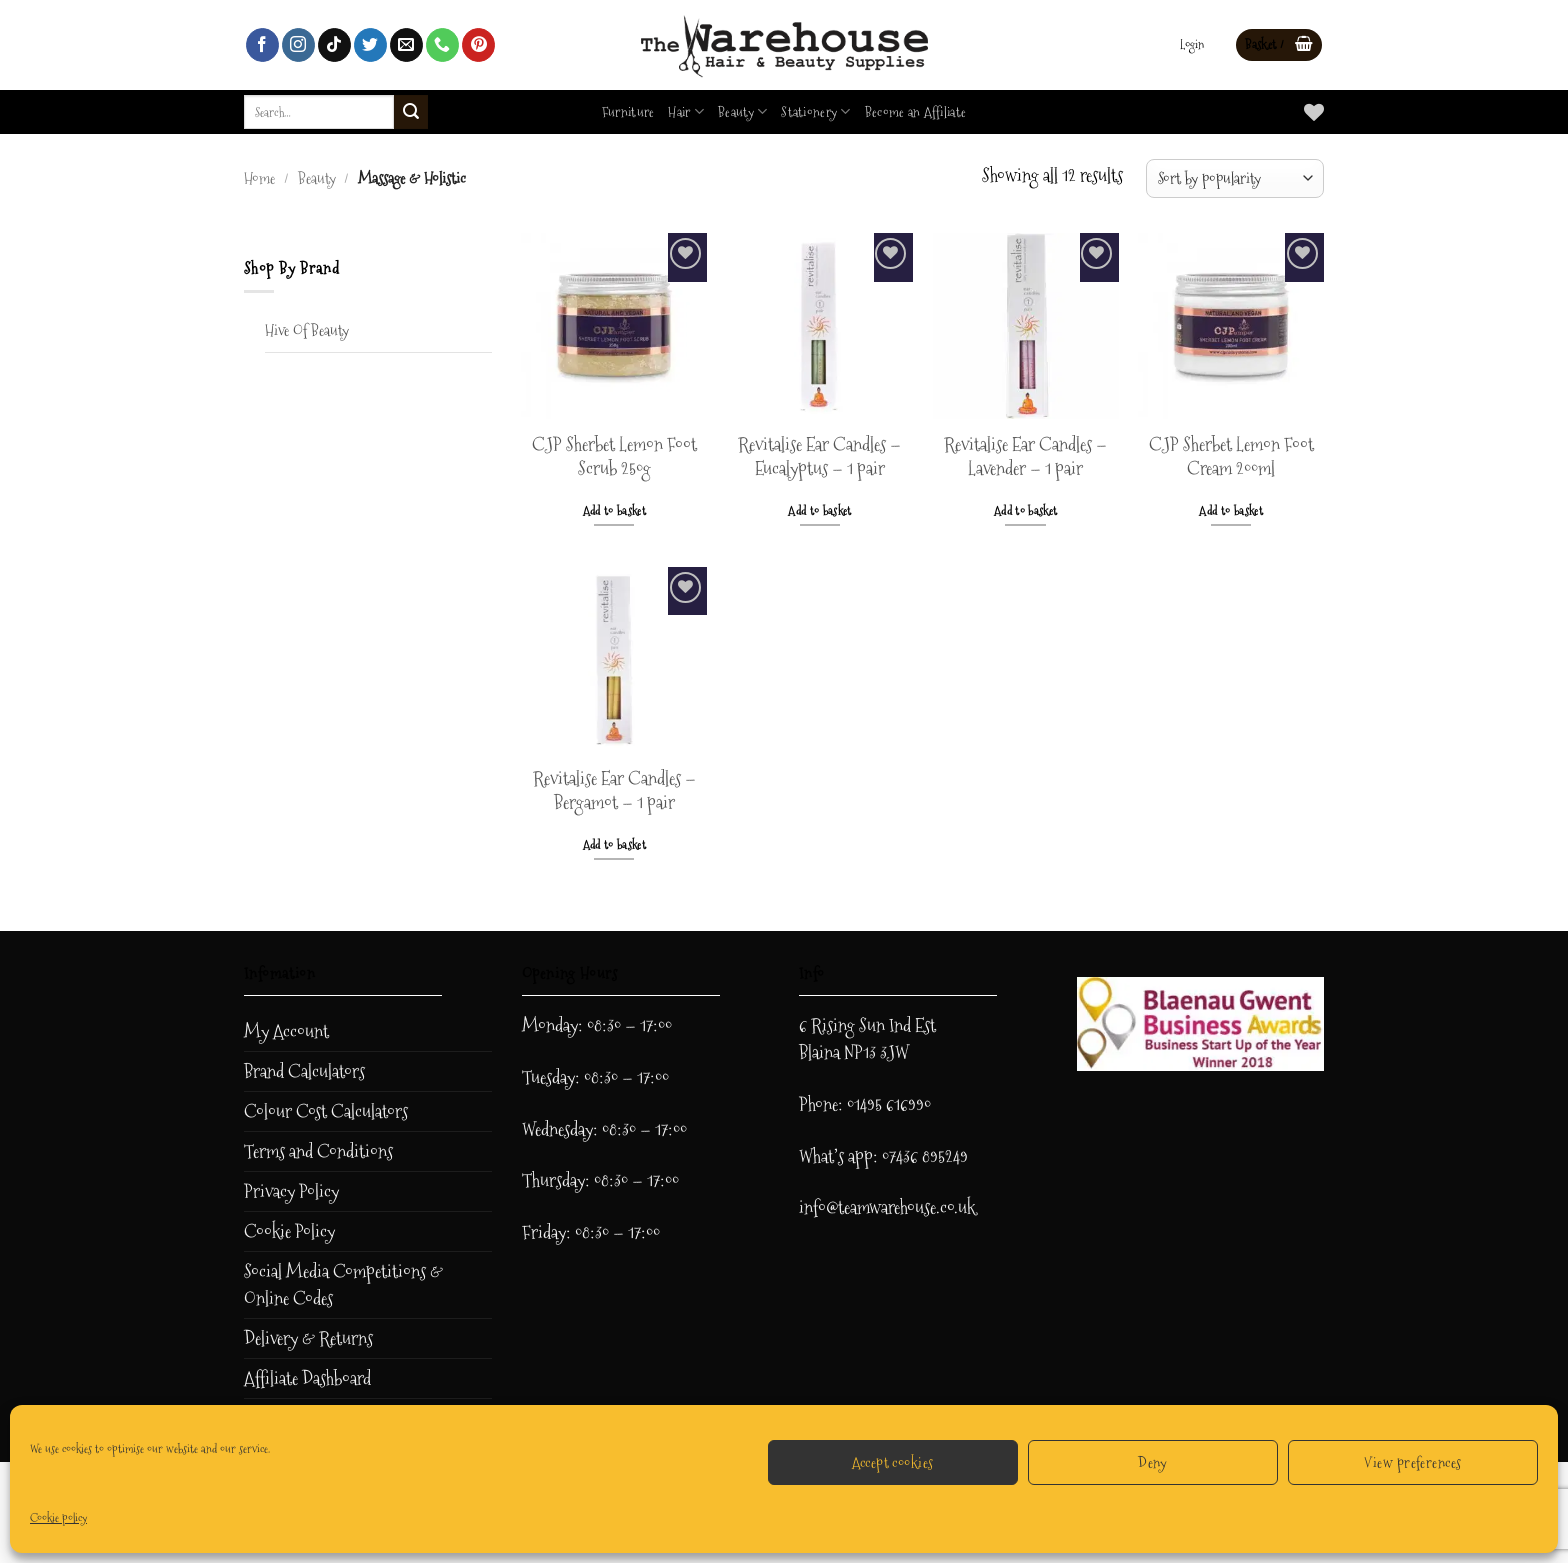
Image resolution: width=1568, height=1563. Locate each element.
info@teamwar (846, 1207)
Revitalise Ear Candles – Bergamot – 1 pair (614, 791)
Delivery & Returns (308, 1338)
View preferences (1412, 1462)
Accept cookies (892, 1462)
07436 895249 (925, 1156)
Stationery (815, 112)
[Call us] (442, 45)
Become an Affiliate (915, 112)
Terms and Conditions (318, 1151)
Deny (1153, 1462)
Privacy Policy (291, 1191)
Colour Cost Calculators (326, 1111)
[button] (1192, 45)
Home (259, 178)
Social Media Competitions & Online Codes (343, 1285)
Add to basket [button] (615, 511)
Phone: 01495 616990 (865, 1104)
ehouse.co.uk (934, 1207)
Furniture (628, 112)
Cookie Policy (289, 1231)
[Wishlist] (1314, 112)
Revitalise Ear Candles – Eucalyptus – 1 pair (819, 457)
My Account (286, 1031)
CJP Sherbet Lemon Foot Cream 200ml (1231, 457)
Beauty (742, 112)
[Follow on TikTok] (334, 45)
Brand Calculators (304, 1071)
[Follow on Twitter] (370, 45)
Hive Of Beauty (307, 330)
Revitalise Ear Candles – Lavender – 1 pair (1025, 457)
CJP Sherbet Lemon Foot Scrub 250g (614, 457)
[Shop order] (1235, 178)
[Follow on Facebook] (262, 45)
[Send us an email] (406, 45)
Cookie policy (58, 1518)
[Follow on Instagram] (298, 45)
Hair (686, 112)
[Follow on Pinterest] (478, 45)
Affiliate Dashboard (307, 1378)
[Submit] (411, 112)
